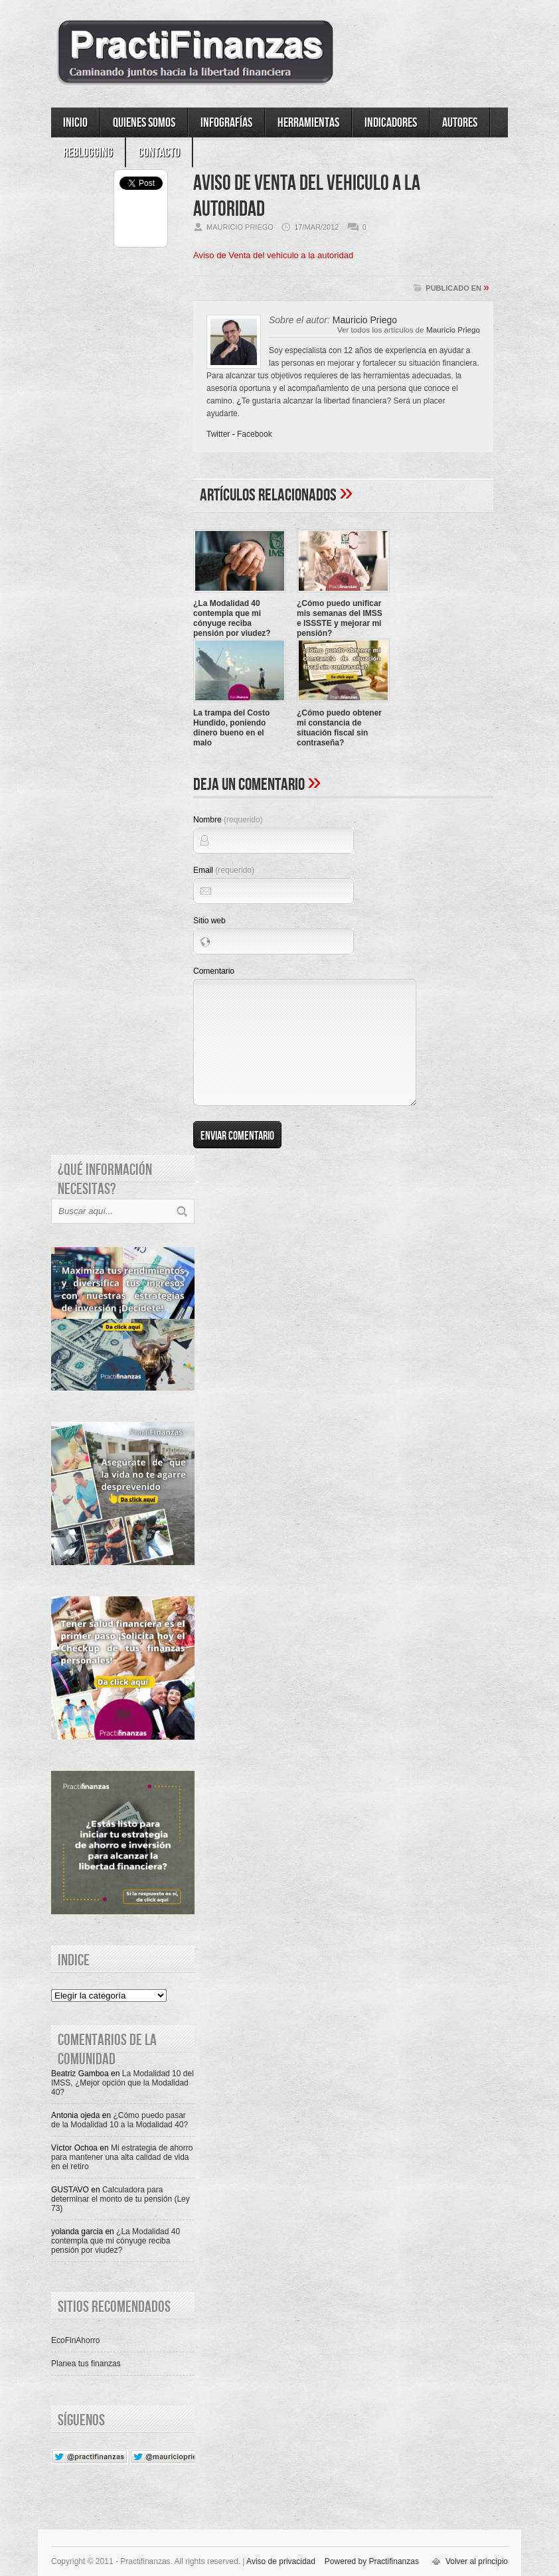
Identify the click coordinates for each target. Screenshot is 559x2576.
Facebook (254, 434)
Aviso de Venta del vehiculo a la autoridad (273, 255)
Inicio (75, 123)
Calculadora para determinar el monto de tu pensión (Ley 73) (120, 2199)
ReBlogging (88, 153)
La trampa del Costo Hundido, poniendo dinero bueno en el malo (231, 727)
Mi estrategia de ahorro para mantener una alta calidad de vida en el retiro (122, 2157)
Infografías (226, 123)
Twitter (218, 434)
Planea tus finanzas (86, 2363)
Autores (459, 123)
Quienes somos (144, 123)
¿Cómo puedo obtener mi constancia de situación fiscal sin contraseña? (339, 727)
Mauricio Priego (453, 329)
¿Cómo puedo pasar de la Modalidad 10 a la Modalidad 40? (119, 2120)
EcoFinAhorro (75, 2340)
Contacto (159, 153)
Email (223, 870)
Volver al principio (476, 2561)
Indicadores (390, 123)
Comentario (213, 971)
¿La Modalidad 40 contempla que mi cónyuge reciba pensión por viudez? (232, 618)
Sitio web (209, 920)
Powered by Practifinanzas (372, 2561)
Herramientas (308, 123)
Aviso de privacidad (280, 2561)
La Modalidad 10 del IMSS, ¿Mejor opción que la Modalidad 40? (122, 2083)
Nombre (228, 819)
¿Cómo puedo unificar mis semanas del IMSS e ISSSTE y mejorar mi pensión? (339, 618)
